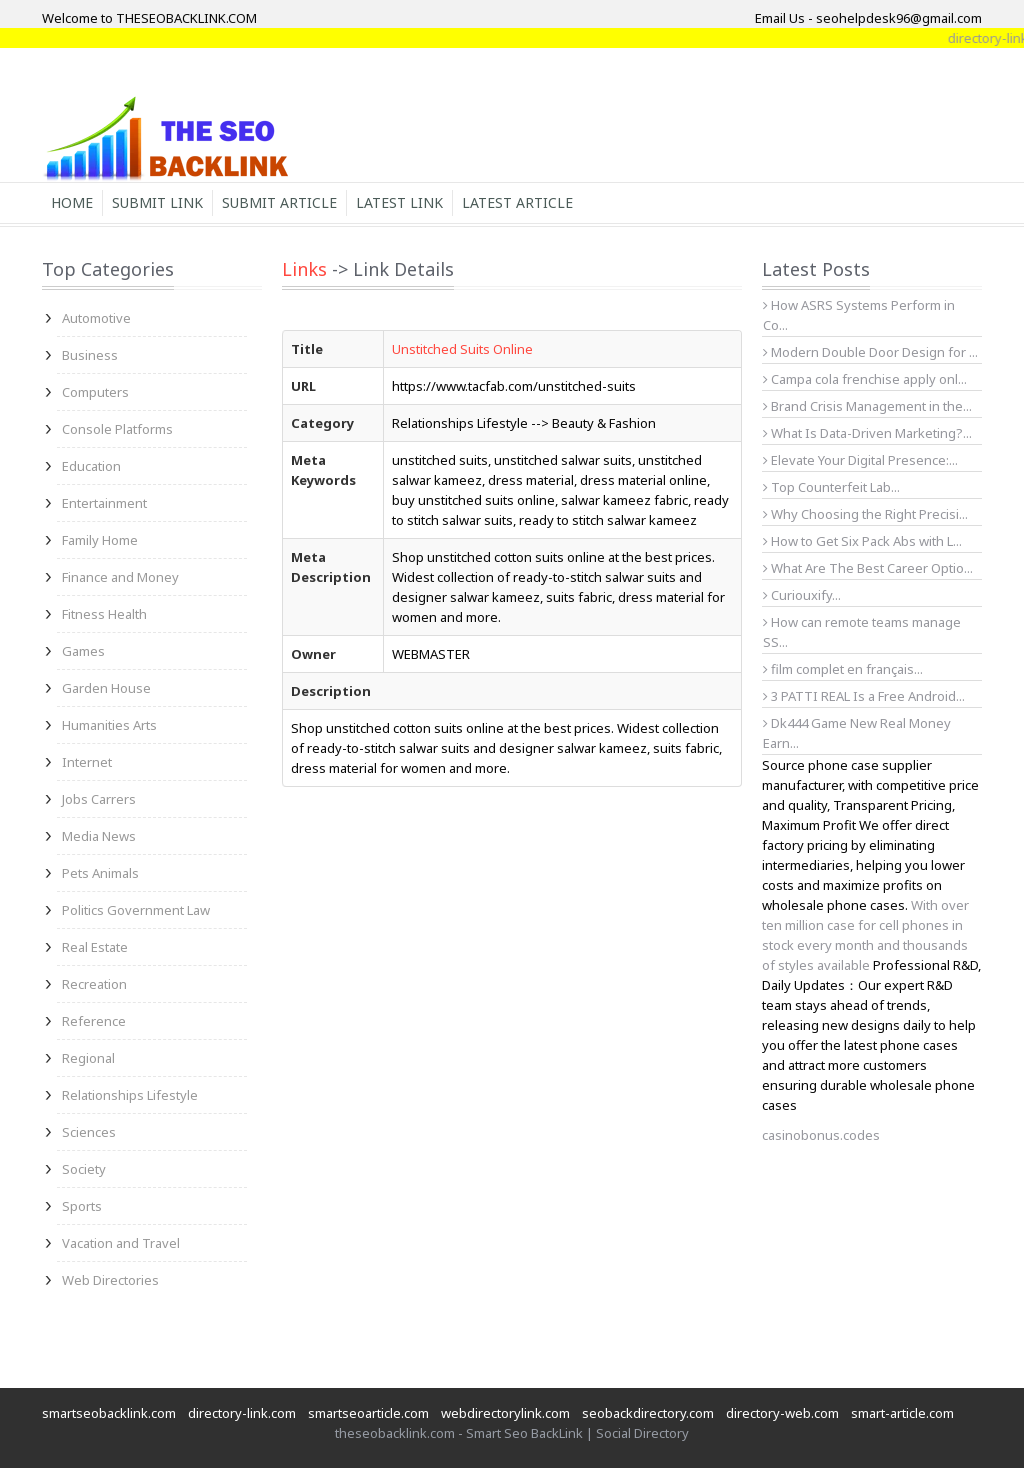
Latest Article (517, 202)
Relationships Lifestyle (130, 1095)
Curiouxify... (802, 595)
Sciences (89, 1132)
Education (91, 466)
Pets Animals (100, 873)
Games (83, 651)
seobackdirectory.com (648, 1413)
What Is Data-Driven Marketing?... (867, 433)
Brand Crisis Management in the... (867, 406)
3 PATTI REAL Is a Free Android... (864, 696)
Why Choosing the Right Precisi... (865, 514)
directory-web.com (782, 1413)
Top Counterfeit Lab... (831, 487)
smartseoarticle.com (368, 1413)
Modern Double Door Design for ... (870, 352)
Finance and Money (120, 577)
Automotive (96, 318)
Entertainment (104, 503)
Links (304, 269)
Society (84, 1169)
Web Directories (110, 1280)
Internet (87, 762)
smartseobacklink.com (109, 1413)
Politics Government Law (136, 910)
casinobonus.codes (821, 1135)
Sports (82, 1206)
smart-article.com (902, 1413)
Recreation (94, 984)
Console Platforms (117, 429)
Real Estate (95, 947)
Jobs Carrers (99, 799)
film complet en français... (843, 669)
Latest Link (399, 202)
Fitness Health (104, 614)
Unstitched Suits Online (462, 349)
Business (90, 355)
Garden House (106, 688)
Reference (94, 1021)
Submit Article (279, 202)
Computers (95, 392)
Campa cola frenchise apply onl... (865, 379)
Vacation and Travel (121, 1243)
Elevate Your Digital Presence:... (860, 460)
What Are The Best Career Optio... (868, 568)
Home (72, 202)
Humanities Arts (109, 725)
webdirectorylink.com (505, 1413)
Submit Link (157, 202)
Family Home (100, 540)
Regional (88, 1058)
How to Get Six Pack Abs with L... (862, 541)
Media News (99, 836)
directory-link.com (242, 1413)
